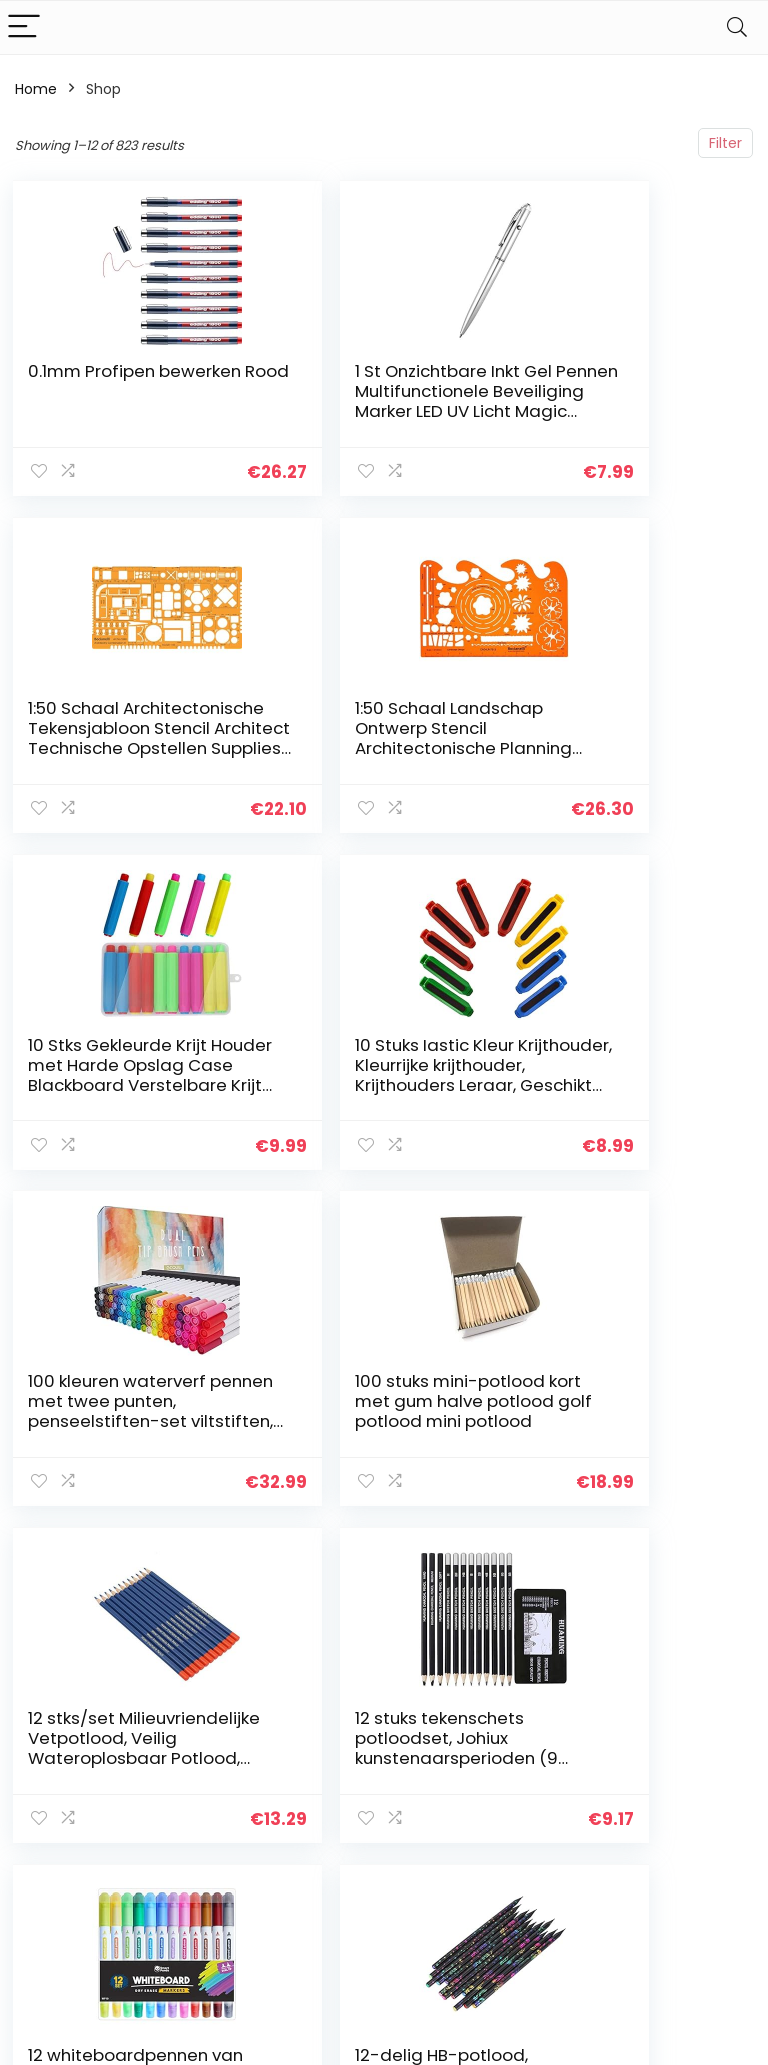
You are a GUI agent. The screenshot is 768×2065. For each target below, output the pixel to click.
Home (36, 89)
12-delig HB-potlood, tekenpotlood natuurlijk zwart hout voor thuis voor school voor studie (627, 1404)
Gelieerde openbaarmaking (702, 1812)
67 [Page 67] (414, 1541)
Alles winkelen (569, 1757)
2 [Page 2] (279, 1541)
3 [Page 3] (312, 1541)
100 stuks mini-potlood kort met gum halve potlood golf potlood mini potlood (376, 1063)
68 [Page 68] (451, 1541)
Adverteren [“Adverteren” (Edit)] (561, 1859)
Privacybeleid (688, 1729)
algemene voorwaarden (688, 1766)
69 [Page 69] (487, 1541)
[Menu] (24, 27)
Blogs (540, 1785)
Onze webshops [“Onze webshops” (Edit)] (557, 1822)
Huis (536, 1729)
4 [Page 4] (345, 1541)
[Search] (737, 27)
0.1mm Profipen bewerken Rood (95, 381)
